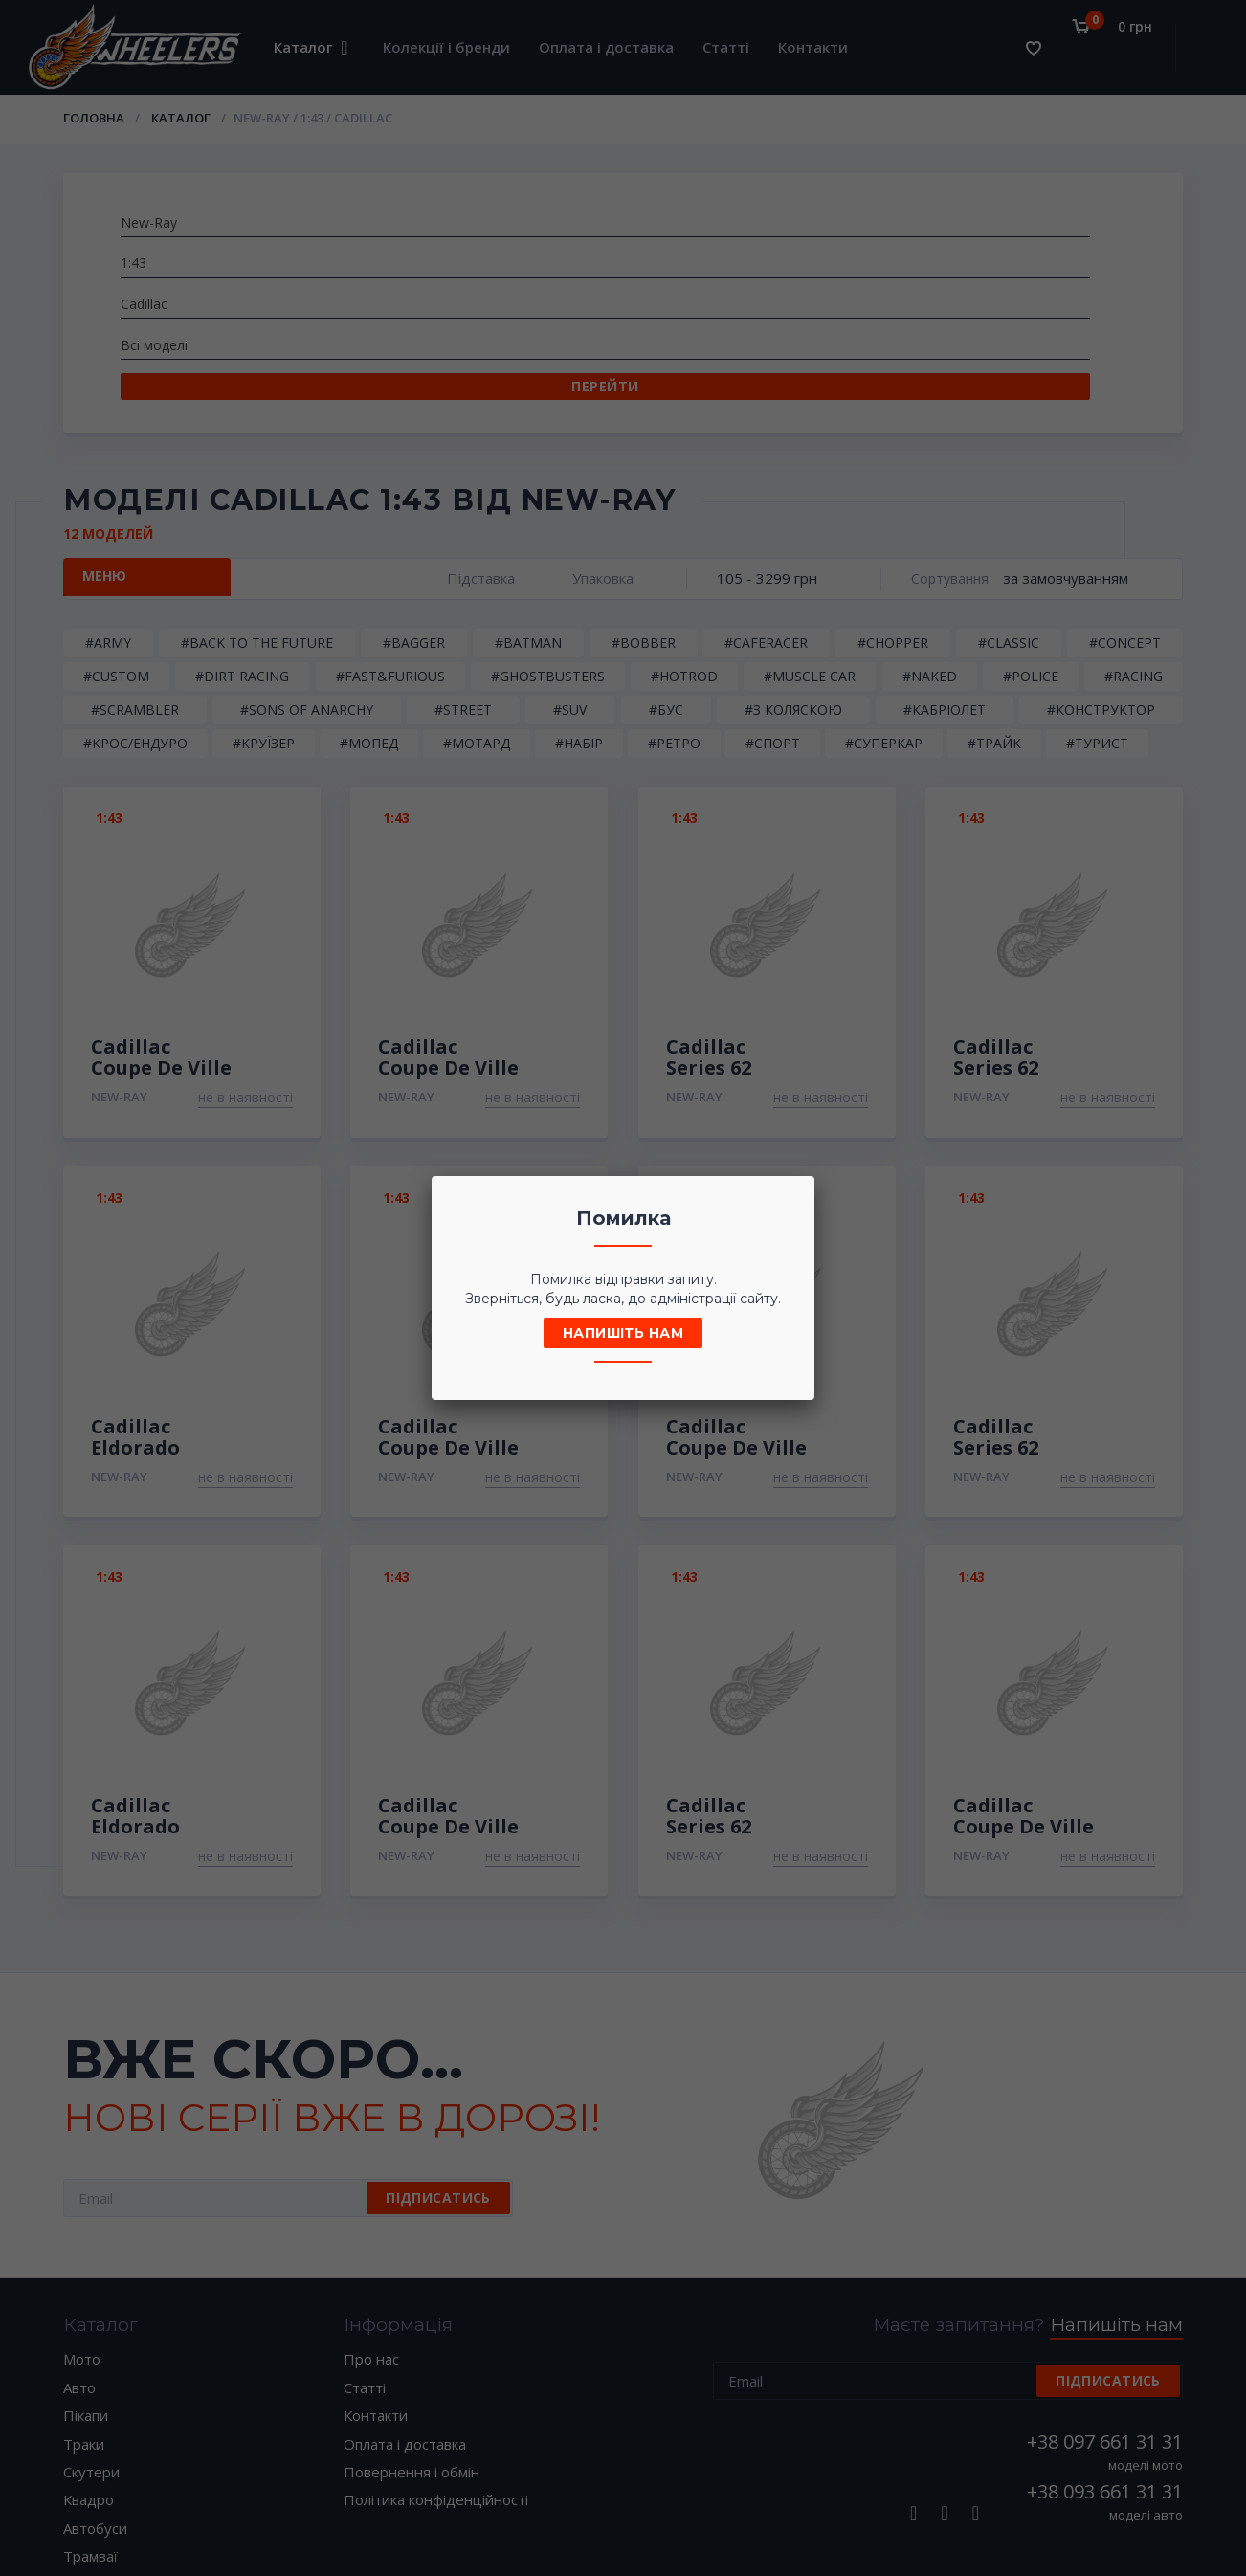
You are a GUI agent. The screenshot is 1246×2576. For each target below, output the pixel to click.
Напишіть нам (623, 1333)
